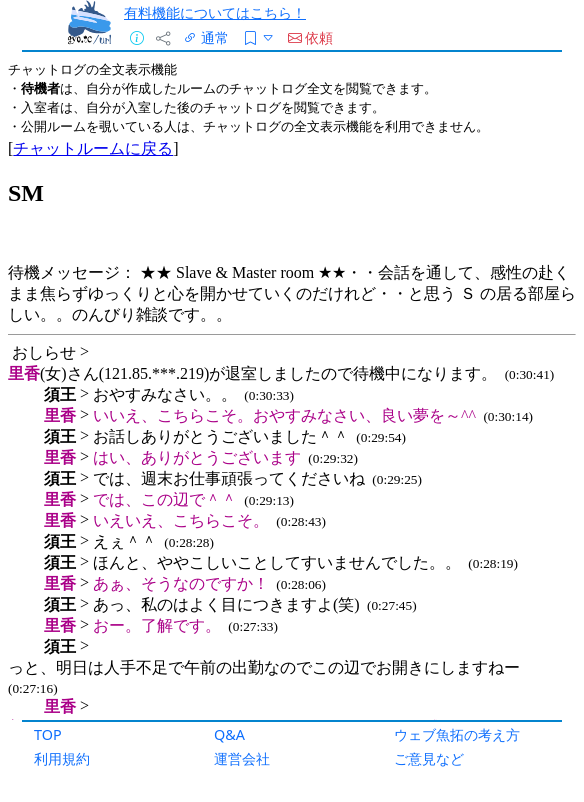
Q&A (229, 734)
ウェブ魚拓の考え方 (457, 734)
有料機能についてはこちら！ (215, 12)
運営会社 (242, 758)
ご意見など (429, 758)
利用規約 (62, 758)
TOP (48, 734)
